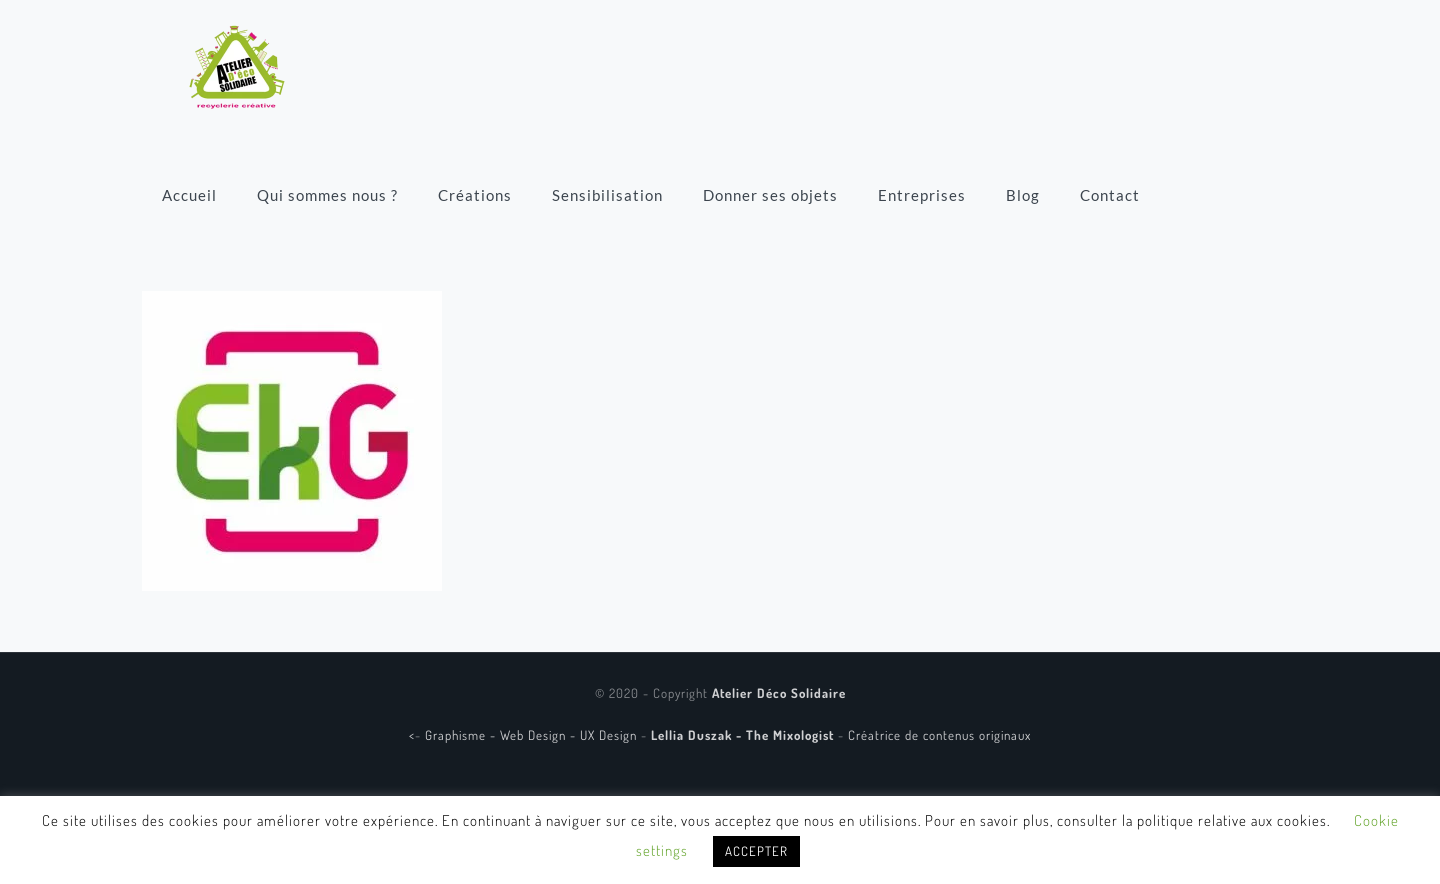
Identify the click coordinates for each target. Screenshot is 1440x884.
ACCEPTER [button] (756, 851)
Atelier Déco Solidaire (779, 693)
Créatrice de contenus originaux (939, 735)
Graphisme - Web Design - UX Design (533, 735)
